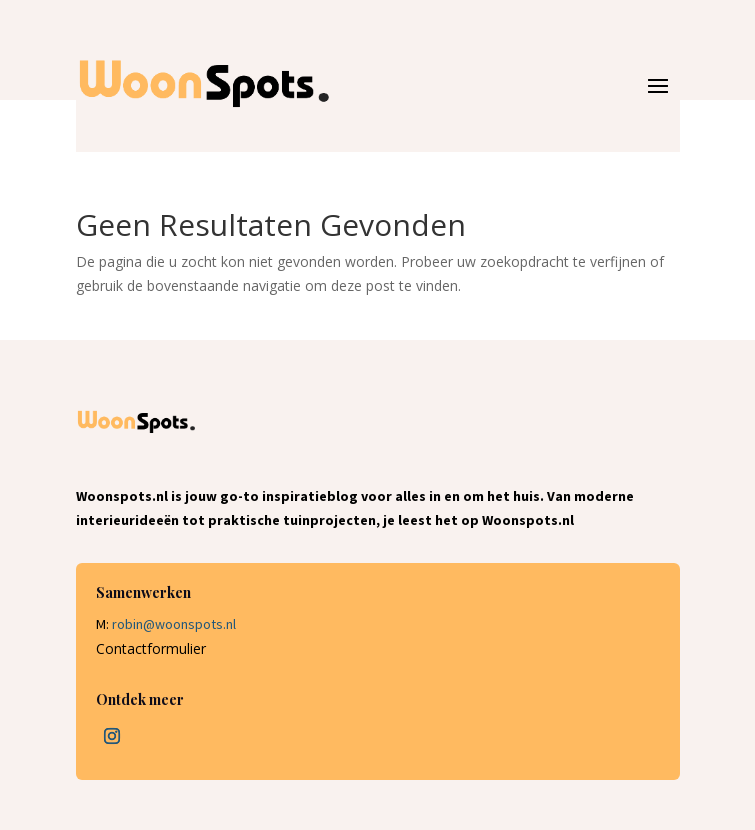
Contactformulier (151, 648)
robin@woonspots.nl (174, 624)
